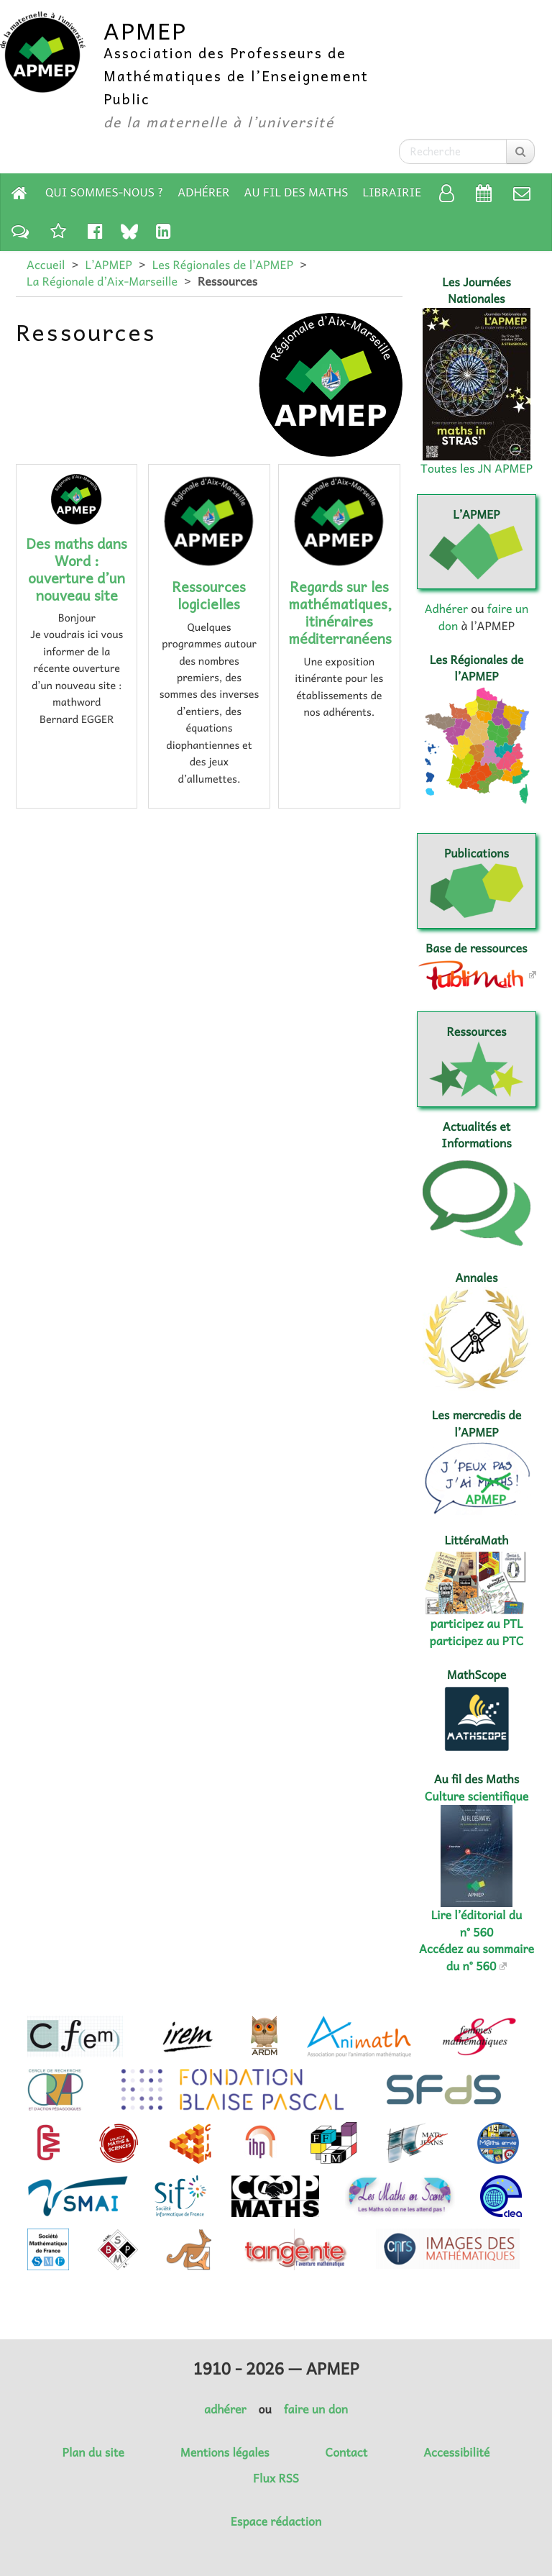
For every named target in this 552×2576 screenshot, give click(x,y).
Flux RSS (276, 2478)
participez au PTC (477, 1640)
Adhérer (203, 192)
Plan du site (93, 2452)
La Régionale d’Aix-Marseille (102, 281)
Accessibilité (456, 2452)
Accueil (46, 264)
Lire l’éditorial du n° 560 (477, 1923)
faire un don (316, 2409)
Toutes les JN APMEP (476, 468)
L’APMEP (108, 264)
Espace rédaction (276, 2521)
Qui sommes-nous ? (104, 192)
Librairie (392, 192)
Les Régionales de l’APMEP (222, 264)
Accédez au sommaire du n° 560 (476, 1957)
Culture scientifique (477, 1796)
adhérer (225, 2409)
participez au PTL (477, 1623)
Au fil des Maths (296, 192)
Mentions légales (225, 2452)
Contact (347, 2452)
